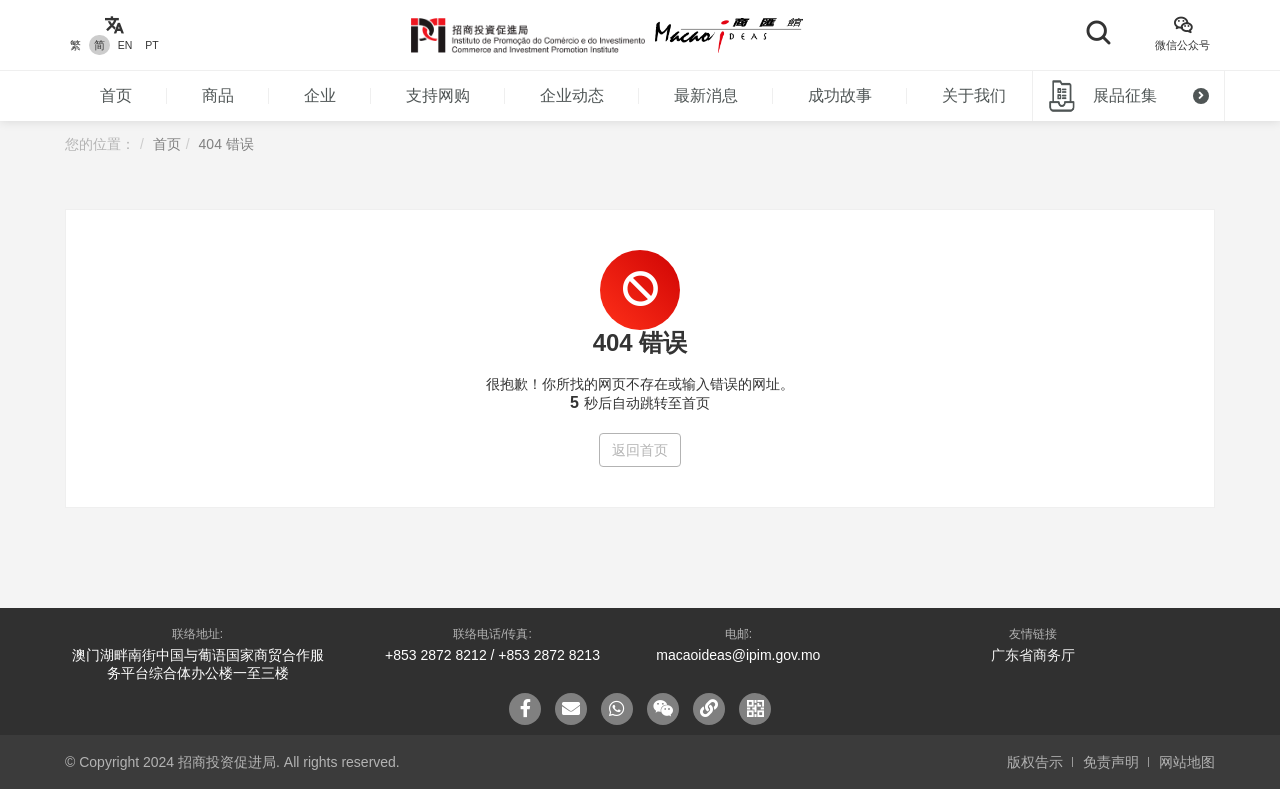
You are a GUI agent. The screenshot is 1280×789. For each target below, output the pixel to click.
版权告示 (1035, 762)
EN (125, 45)
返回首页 (640, 450)
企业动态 (572, 95)
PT (151, 45)
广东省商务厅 (1033, 655)
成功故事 (840, 95)
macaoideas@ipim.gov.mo (738, 655)
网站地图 (1187, 762)
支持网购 (438, 95)
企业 (320, 95)
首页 (116, 95)
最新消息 (706, 95)
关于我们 (974, 95)
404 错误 (226, 144)
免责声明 (1111, 762)
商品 (218, 95)
